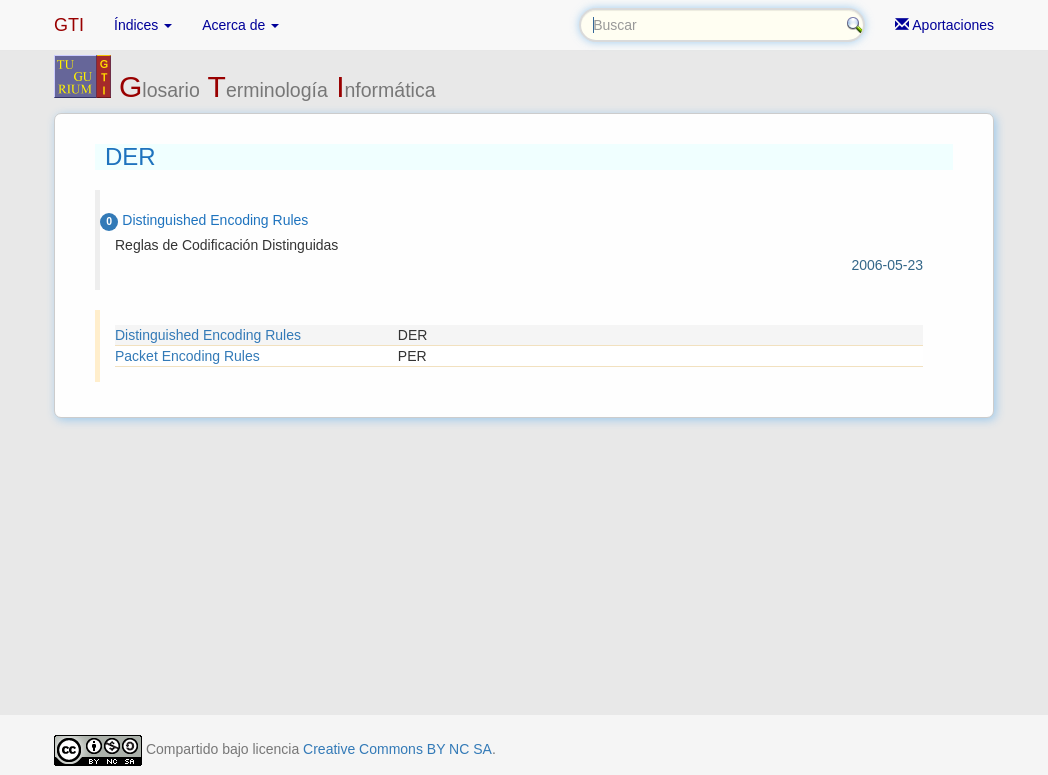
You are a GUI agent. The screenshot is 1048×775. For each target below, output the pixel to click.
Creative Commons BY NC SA (397, 749)
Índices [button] (143, 25)
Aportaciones (944, 25)
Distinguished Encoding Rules (208, 335)
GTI (69, 25)
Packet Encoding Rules (187, 356)
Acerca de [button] (240, 25)
